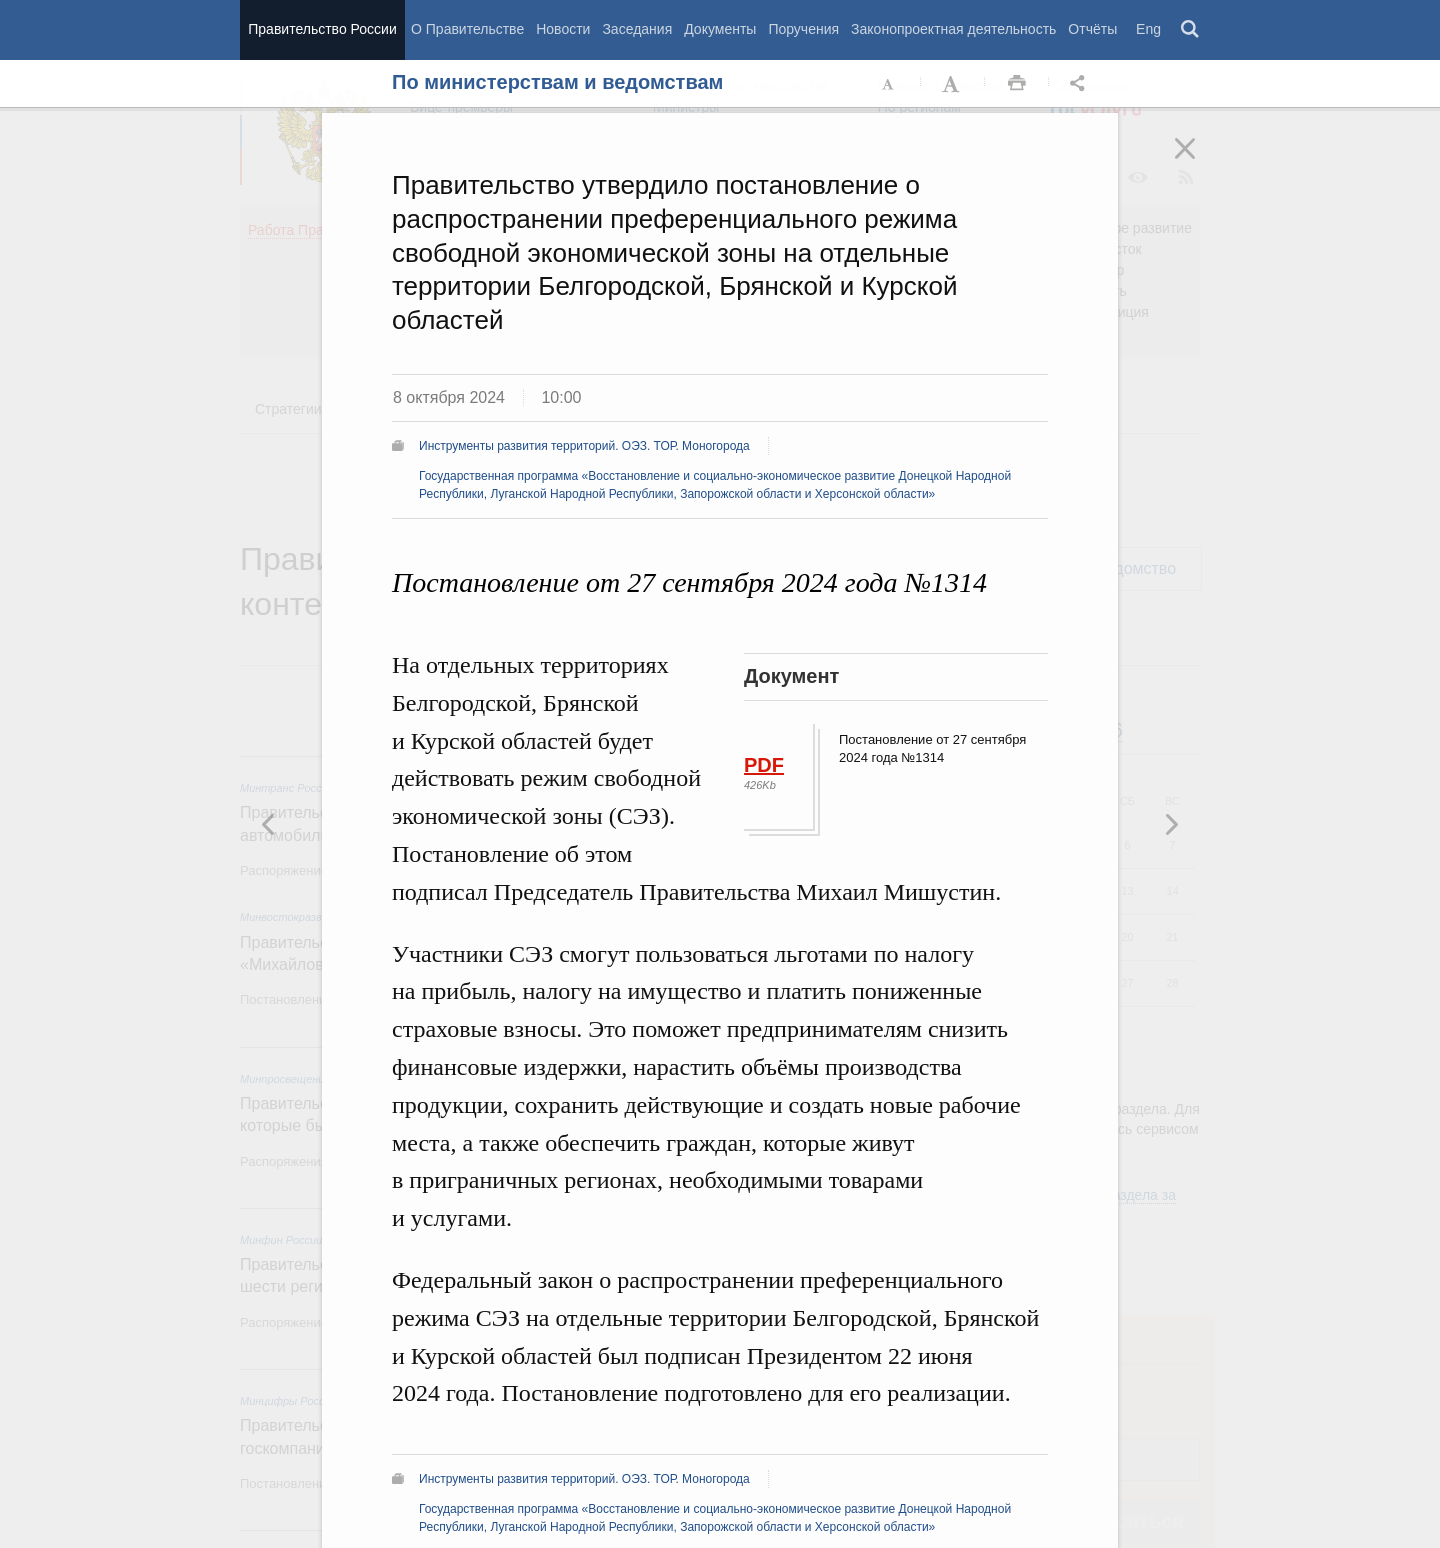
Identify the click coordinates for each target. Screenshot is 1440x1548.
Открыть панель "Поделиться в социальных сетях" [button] (1081, 84)
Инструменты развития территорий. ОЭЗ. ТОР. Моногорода (584, 446)
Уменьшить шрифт (889, 84)
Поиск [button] (1191, 30)
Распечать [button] (1017, 84)
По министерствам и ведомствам (557, 82)
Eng (1148, 29)
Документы (720, 29)
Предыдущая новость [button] (1171, 824)
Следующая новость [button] (269, 824)
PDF (764, 765)
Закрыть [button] (1199, 162)
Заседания (637, 29)
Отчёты (1092, 29)
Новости (563, 29)
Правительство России (322, 29)
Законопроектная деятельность (953, 29)
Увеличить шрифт (953, 84)
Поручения (803, 29)
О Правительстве (467, 29)
